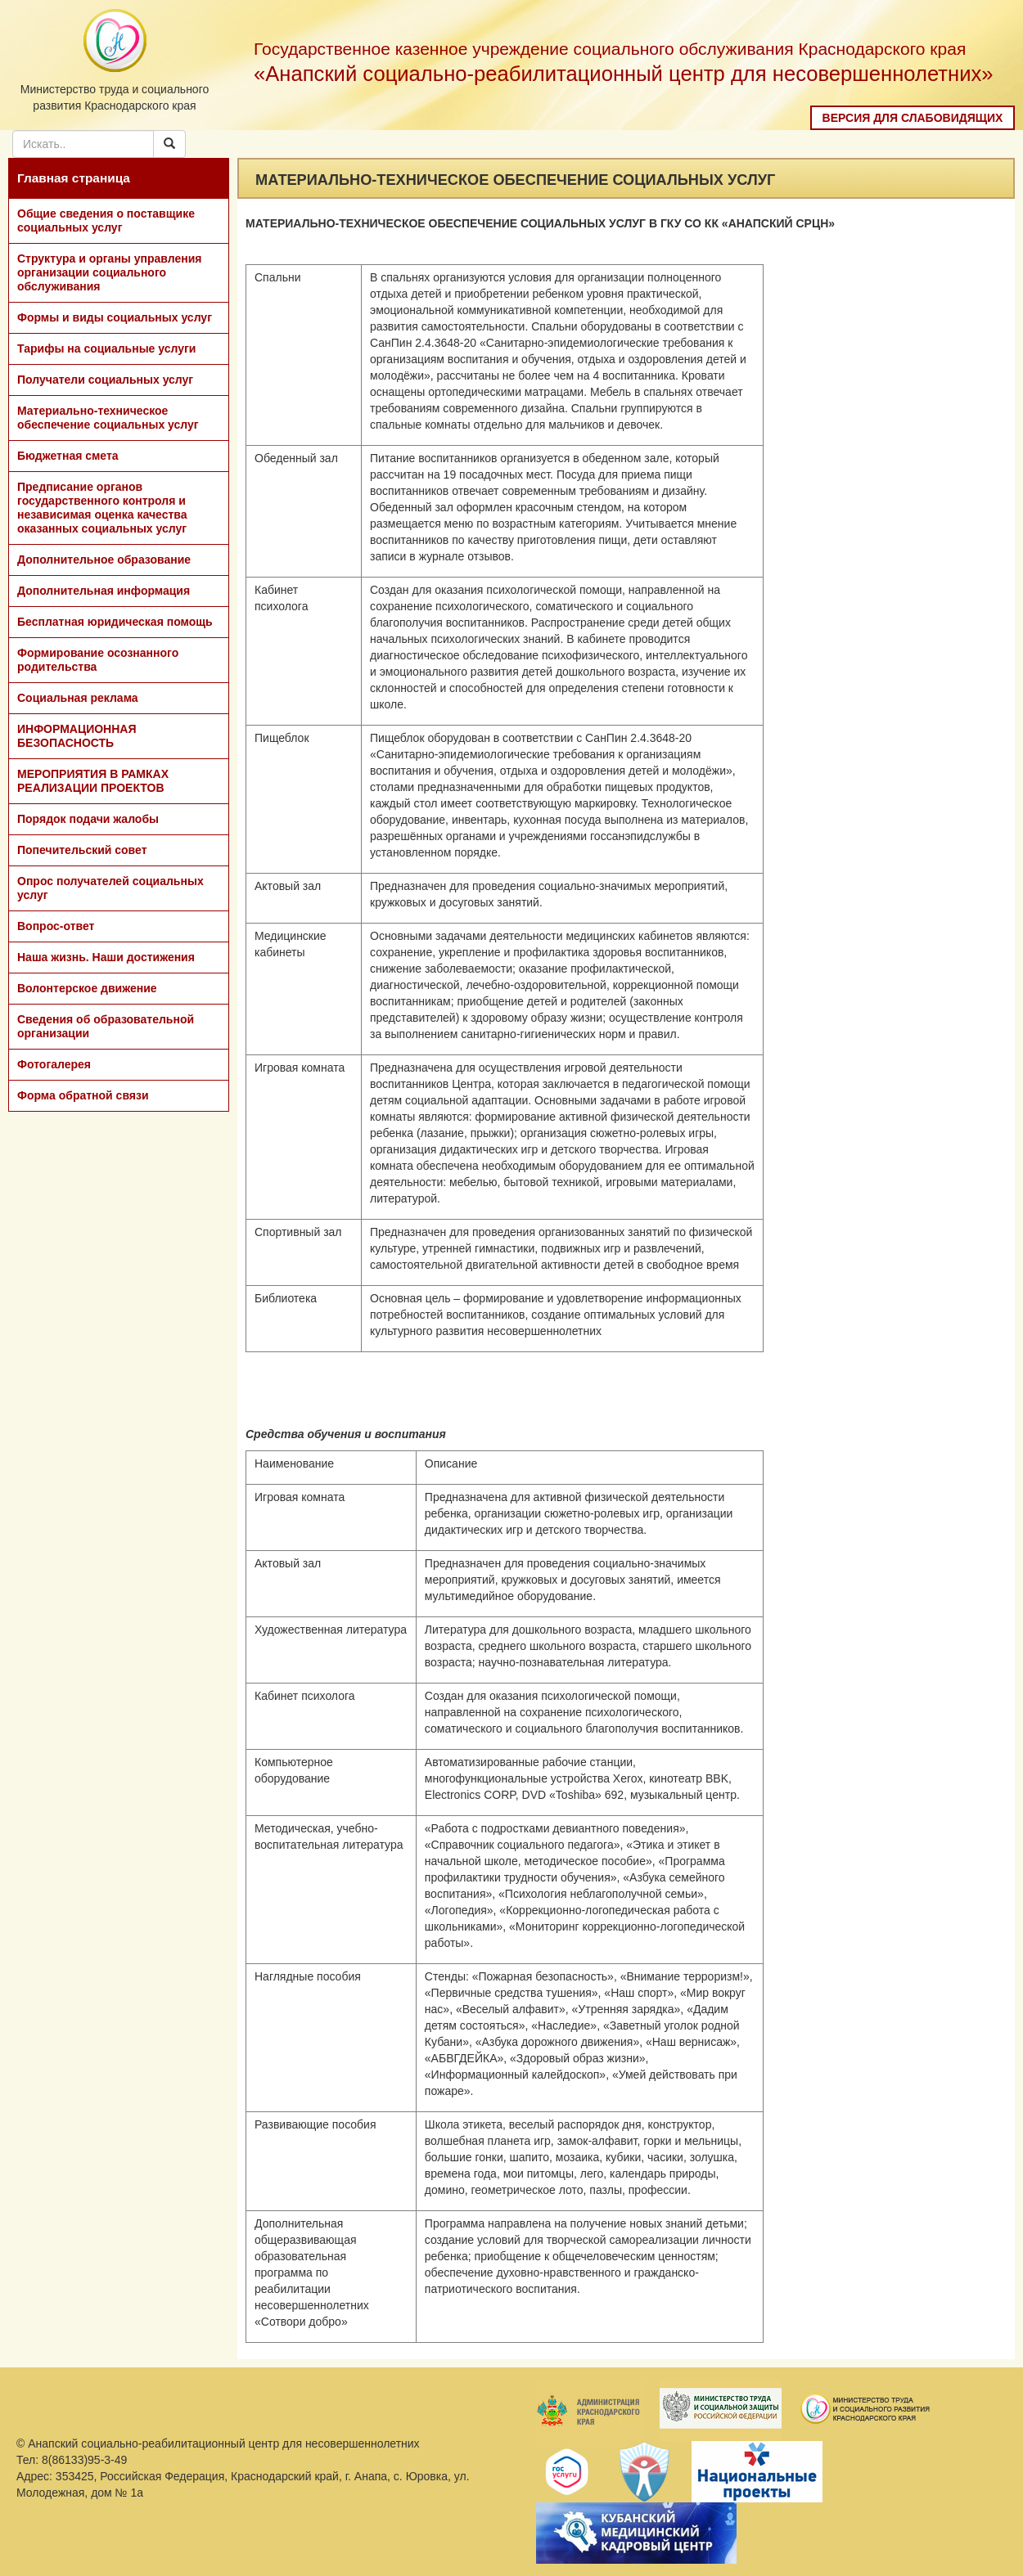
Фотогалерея (54, 1064)
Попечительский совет (82, 849)
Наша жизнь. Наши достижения (106, 957)
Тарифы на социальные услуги (106, 348)
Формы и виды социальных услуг (114, 317)
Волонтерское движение (87, 988)
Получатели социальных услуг (105, 379)
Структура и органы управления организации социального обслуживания (109, 272)
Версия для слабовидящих (912, 117)
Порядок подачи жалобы (88, 818)
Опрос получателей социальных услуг (110, 887)
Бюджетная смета (68, 455)
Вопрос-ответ (55, 926)
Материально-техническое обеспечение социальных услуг (108, 417)
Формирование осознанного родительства (97, 659)
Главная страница (73, 178)
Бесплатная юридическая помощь (115, 621)
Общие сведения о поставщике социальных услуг (106, 220)
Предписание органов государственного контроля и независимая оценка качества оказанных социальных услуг (102, 507)
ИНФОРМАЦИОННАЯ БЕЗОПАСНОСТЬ (77, 735)
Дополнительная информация (103, 590)
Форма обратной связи (83, 1095)
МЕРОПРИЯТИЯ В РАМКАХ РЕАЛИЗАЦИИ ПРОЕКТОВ (93, 780)
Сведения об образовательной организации (105, 1026)
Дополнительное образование (104, 559)
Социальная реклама (77, 697)
